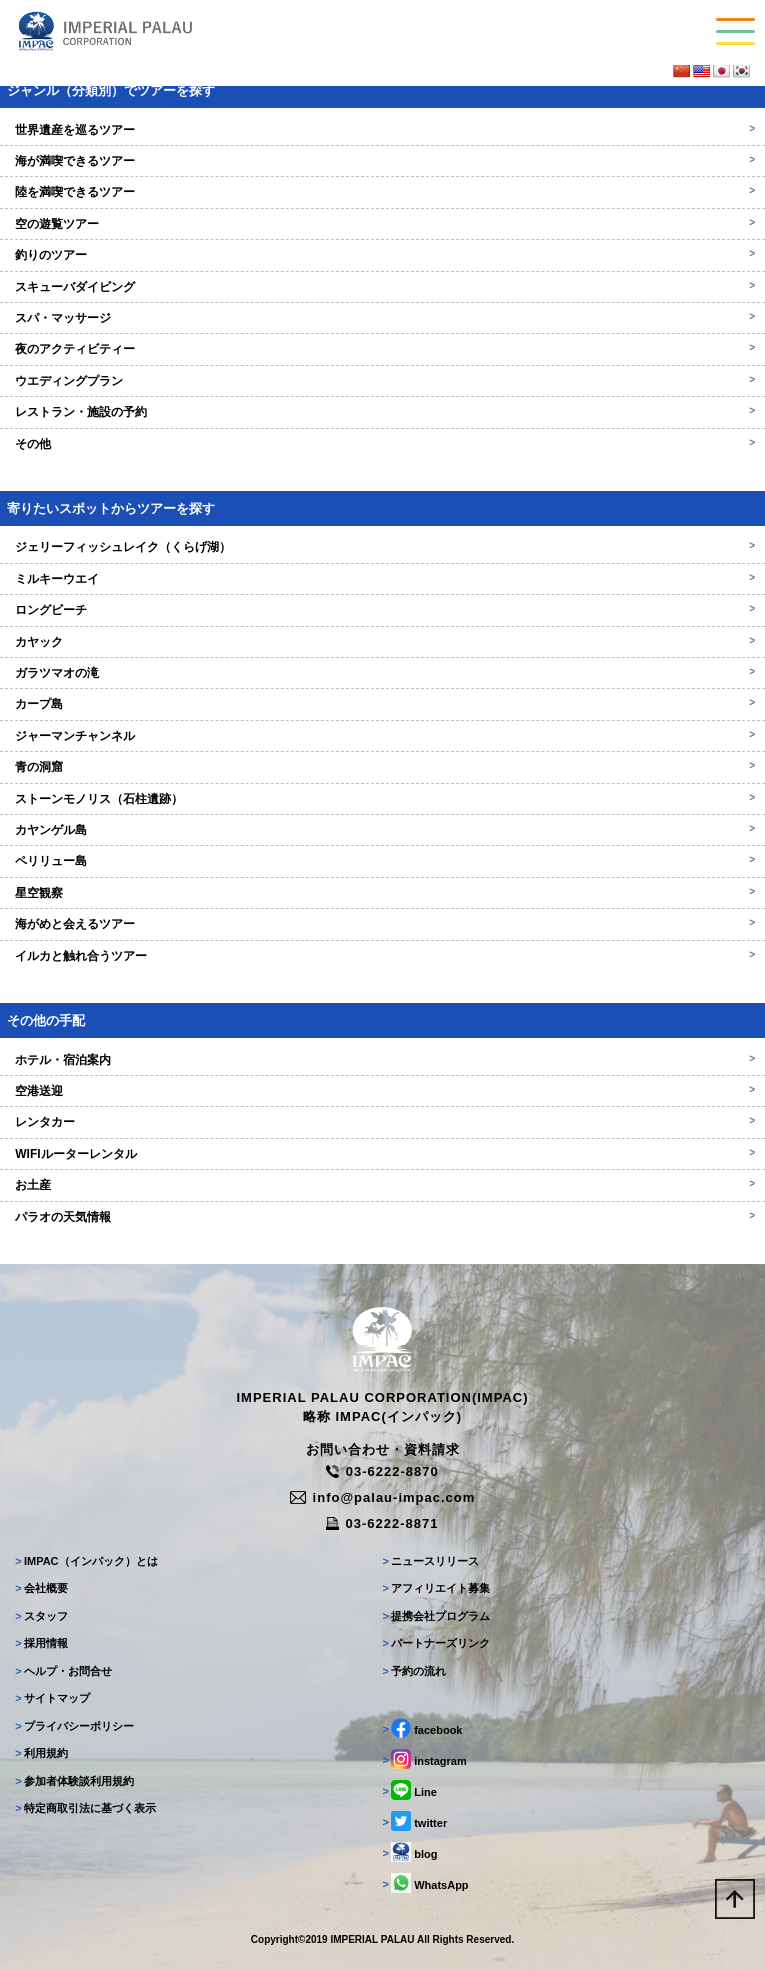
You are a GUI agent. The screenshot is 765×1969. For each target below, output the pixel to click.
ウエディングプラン (382, 381)
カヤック (382, 642)
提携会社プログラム (437, 1616)
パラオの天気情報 (382, 1217)
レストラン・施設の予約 (382, 412)
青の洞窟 (382, 767)
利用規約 (41, 1753)
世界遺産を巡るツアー (382, 130)
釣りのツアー (382, 255)
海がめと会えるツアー (382, 924)
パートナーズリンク (437, 1643)
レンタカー (382, 1122)
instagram (425, 1759)
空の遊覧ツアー (382, 224)
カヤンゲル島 (382, 830)
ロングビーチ (382, 610)
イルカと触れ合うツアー (382, 956)
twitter (415, 1821)
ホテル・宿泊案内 (382, 1060)
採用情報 (41, 1643)
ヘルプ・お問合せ (63, 1671)
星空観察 (382, 893)
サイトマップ (52, 1698)
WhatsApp (426, 1883)
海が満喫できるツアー (382, 161)
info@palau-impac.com (383, 1497)
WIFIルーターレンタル (382, 1154)
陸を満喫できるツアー (382, 192)
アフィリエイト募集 (437, 1588)
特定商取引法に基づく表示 (85, 1808)
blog (410, 1852)
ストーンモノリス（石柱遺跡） (382, 799)
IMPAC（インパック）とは (86, 1561)
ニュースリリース (431, 1561)
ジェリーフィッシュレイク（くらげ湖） (382, 547)
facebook (423, 1728)
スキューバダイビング (382, 287)
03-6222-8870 (382, 1471)
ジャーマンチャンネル (382, 736)
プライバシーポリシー (74, 1726)
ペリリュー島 (382, 861)
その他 (382, 444)
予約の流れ (415, 1671)
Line (410, 1790)
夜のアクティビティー (382, 349)
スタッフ (41, 1616)
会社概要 (41, 1588)
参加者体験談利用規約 (74, 1781)
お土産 (382, 1185)
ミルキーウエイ (382, 579)
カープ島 (382, 704)
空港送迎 (382, 1091)
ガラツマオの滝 (382, 673)
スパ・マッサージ (382, 318)
